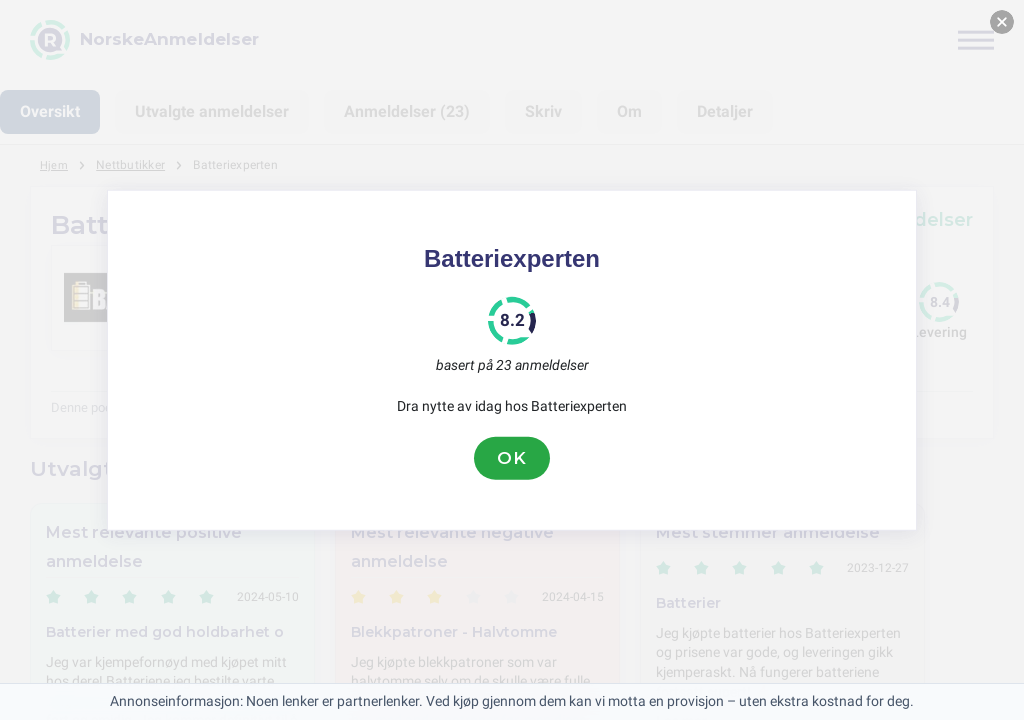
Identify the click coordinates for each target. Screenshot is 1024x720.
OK (512, 458)
